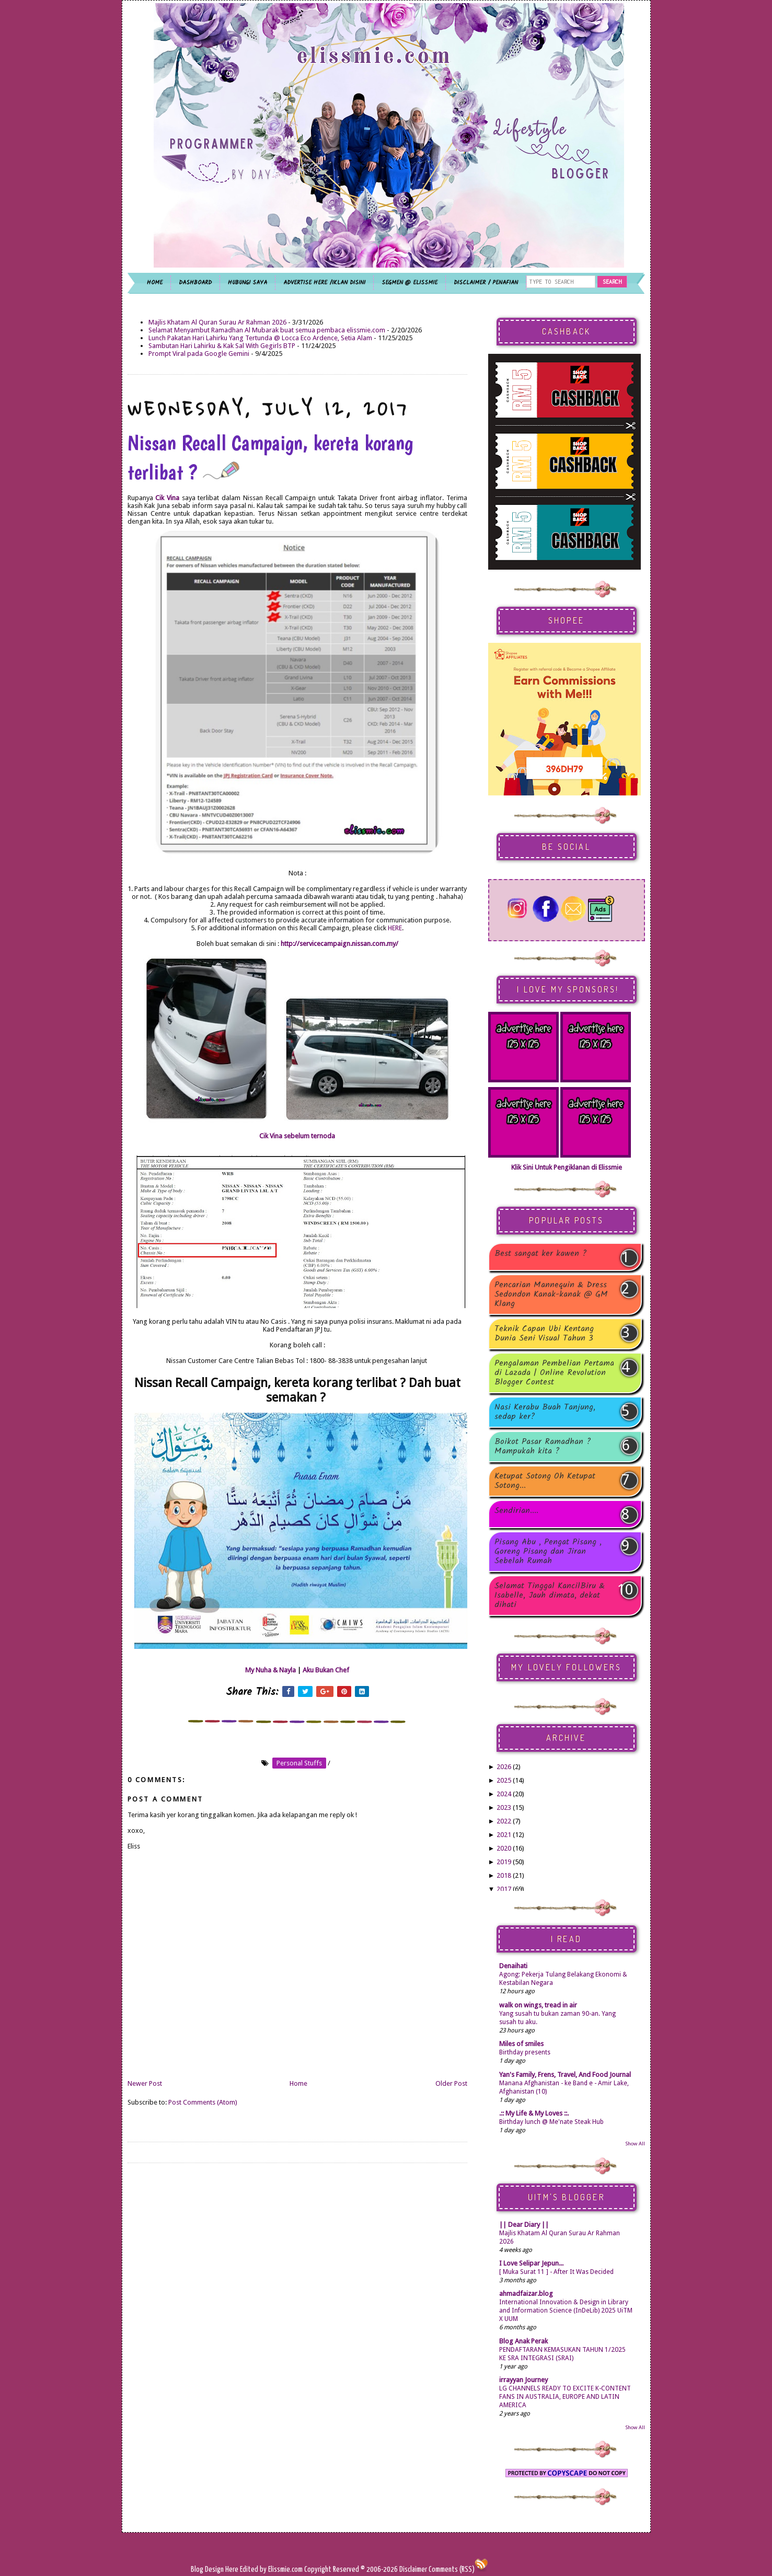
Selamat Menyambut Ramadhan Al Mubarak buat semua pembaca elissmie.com (266, 330)
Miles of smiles (521, 2044)
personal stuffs (299, 1763)
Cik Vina (167, 498)
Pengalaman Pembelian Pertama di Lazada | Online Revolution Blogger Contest (554, 1373)
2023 (504, 1807)
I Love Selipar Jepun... (531, 2263)
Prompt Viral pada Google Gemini (198, 353)
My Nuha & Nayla (270, 1670)
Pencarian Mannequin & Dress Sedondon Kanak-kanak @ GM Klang (551, 1294)
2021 (504, 1835)
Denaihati (513, 1966)
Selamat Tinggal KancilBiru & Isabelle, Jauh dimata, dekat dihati (549, 1595)
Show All (635, 2143)
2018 (504, 1875)
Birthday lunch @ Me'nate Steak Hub (551, 2122)
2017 (504, 1889)
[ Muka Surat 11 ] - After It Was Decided (556, 2271)
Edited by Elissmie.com (271, 2569)
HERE (395, 928)
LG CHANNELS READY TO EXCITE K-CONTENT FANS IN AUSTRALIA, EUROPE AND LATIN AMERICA (565, 2397)
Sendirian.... (516, 1511)
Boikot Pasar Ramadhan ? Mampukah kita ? (542, 1446)
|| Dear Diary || (524, 2224)
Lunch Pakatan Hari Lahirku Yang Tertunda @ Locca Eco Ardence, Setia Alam (260, 338)
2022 (504, 1821)
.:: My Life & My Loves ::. (534, 2113)
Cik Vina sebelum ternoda (297, 1136)
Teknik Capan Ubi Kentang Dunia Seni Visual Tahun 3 (544, 1333)
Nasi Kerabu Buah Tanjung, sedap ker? (544, 1412)
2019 (504, 1862)
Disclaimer (412, 2569)
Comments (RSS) (452, 2569)
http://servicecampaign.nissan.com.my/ (339, 944)
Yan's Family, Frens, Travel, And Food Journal (565, 2074)
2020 (504, 1848)
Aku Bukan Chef (326, 1670)
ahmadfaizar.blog (526, 2293)
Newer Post (145, 2083)
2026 (504, 1767)
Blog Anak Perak (523, 2341)
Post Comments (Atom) (202, 2102)
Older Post (451, 2083)
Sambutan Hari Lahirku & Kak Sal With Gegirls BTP (221, 346)
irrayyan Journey (523, 2380)
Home (298, 2083)
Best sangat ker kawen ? (540, 1254)
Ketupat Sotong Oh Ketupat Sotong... (544, 1481)
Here (232, 2569)
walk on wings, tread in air (538, 2005)
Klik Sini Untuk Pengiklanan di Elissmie (566, 1167)
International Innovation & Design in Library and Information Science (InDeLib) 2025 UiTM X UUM (565, 2310)
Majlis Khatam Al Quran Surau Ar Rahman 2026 (217, 322)
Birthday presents (524, 2052)
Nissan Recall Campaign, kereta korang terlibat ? (270, 457)
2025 (504, 1780)
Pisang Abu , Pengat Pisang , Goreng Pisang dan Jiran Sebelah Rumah (548, 1552)
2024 (504, 1794)
